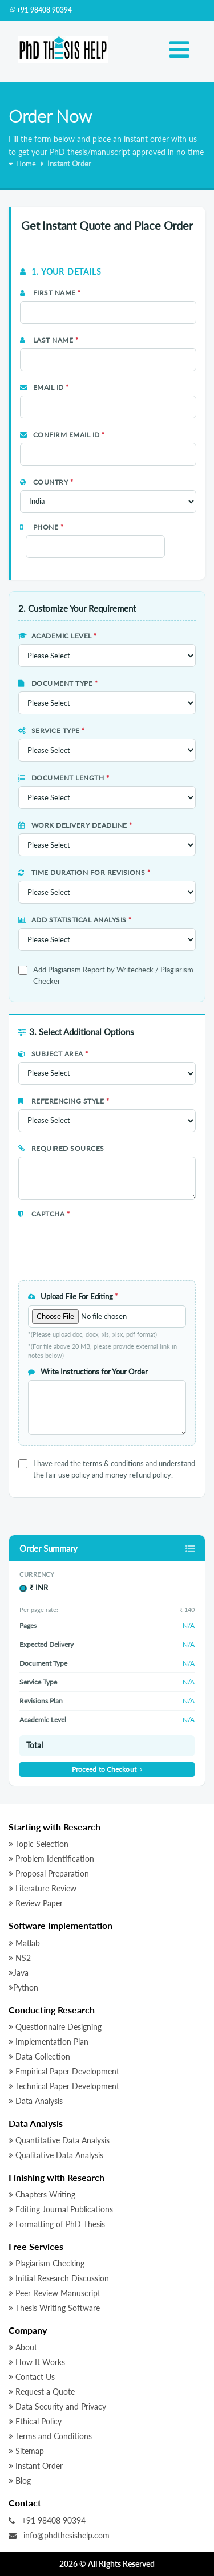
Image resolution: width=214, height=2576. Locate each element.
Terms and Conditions (50, 2436)
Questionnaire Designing (55, 2027)
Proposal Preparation (49, 1873)
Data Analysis (36, 2101)
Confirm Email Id (62, 434)
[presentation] (85, 1239)
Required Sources (61, 1148)
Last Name (49, 340)
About (23, 2347)
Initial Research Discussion (59, 2278)
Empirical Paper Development (64, 2071)
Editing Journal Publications (61, 2209)
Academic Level (57, 636)
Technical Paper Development (64, 2086)
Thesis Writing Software (54, 2308)
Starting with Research (54, 1826)
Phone (41, 527)
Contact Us (32, 2377)
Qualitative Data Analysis (56, 2155)
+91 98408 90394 (41, 10)
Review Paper (36, 1903)
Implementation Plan (48, 2041)
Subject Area (53, 1053)
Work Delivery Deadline (75, 825)
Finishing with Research (56, 2177)
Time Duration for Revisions (84, 872)
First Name (50, 292)
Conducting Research (52, 2009)
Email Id (44, 387)
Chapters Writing (42, 2194)
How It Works (37, 2362)
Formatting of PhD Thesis (57, 2224)
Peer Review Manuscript (54, 2293)
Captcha (44, 1214)
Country (46, 482)
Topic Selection (38, 1844)
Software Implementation (60, 1925)
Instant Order (36, 2466)
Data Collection (39, 2056)
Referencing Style (63, 1101)
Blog (20, 2480)
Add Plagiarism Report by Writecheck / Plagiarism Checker (113, 975)
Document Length (63, 778)
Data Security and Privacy (57, 2406)
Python (23, 1987)
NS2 (20, 1958)
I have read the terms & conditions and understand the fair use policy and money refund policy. (114, 1469)
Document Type (58, 683)
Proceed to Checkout (107, 1769)
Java (19, 1972)
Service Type (51, 730)
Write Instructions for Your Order (88, 1371)
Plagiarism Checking (46, 2263)
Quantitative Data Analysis (59, 2140)
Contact (25, 2502)
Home (22, 163)
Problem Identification (51, 1858)
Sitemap (26, 2451)
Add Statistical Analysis (75, 919)
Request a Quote (42, 2391)
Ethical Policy (35, 2421)
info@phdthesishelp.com (59, 2535)
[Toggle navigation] (179, 49)
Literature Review (42, 1888)
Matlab (24, 1943)
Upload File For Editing (73, 1296)
